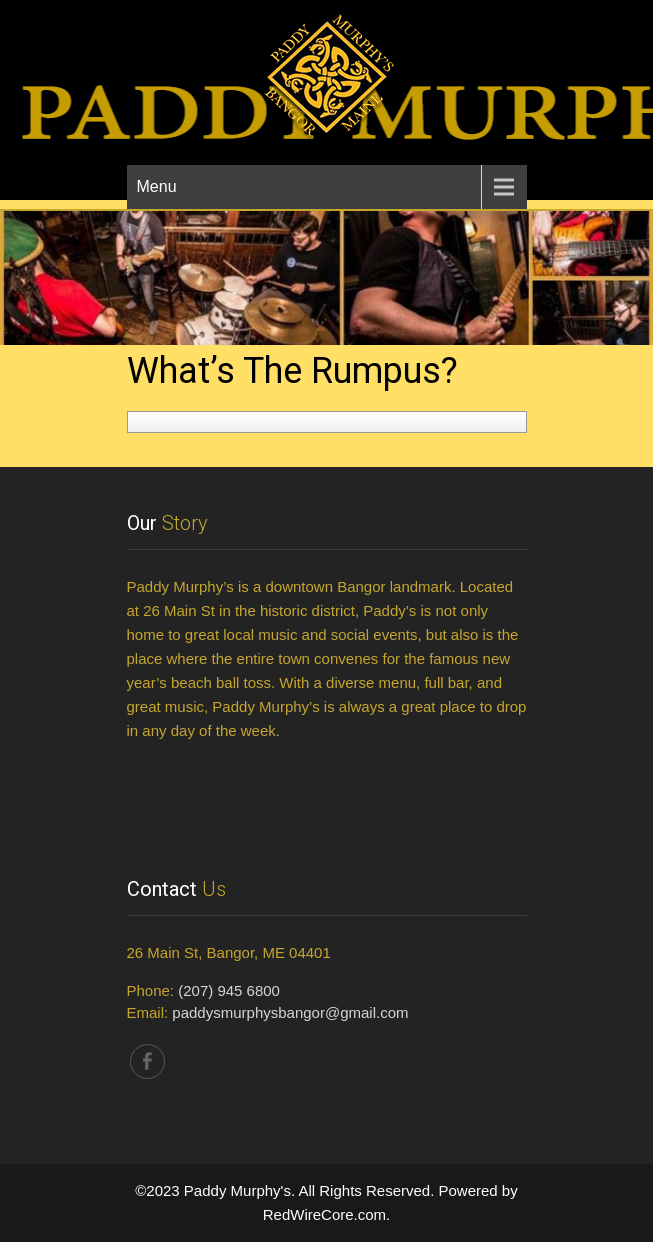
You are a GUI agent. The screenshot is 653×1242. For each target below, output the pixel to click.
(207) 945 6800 (229, 990)
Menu (157, 186)
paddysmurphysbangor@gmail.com (290, 1012)
